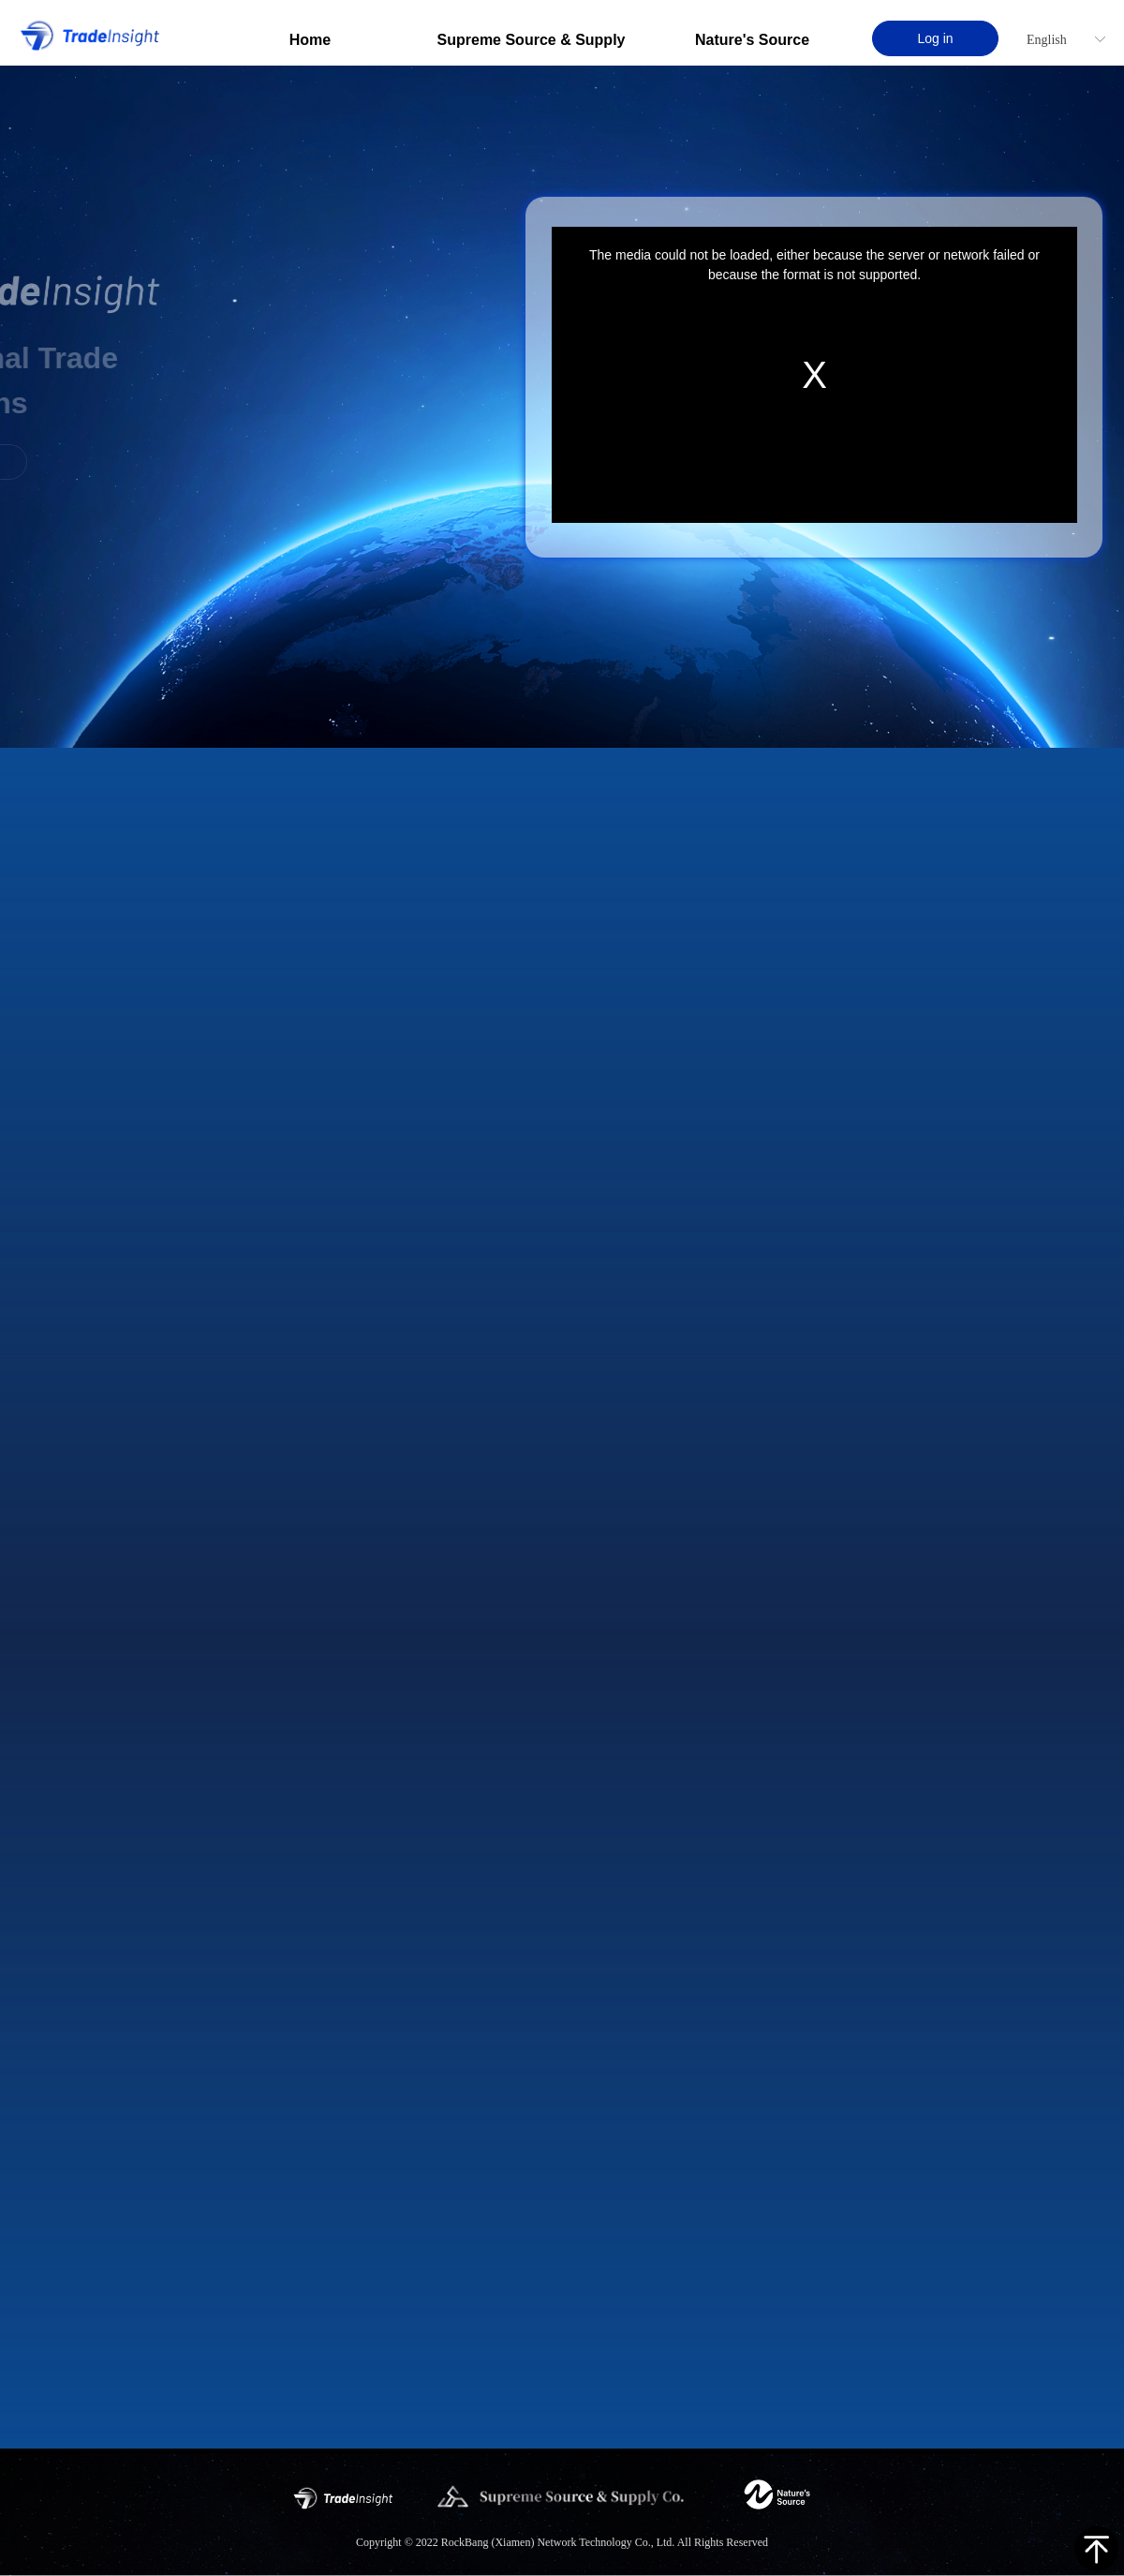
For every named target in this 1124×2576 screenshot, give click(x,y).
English (1047, 40)
